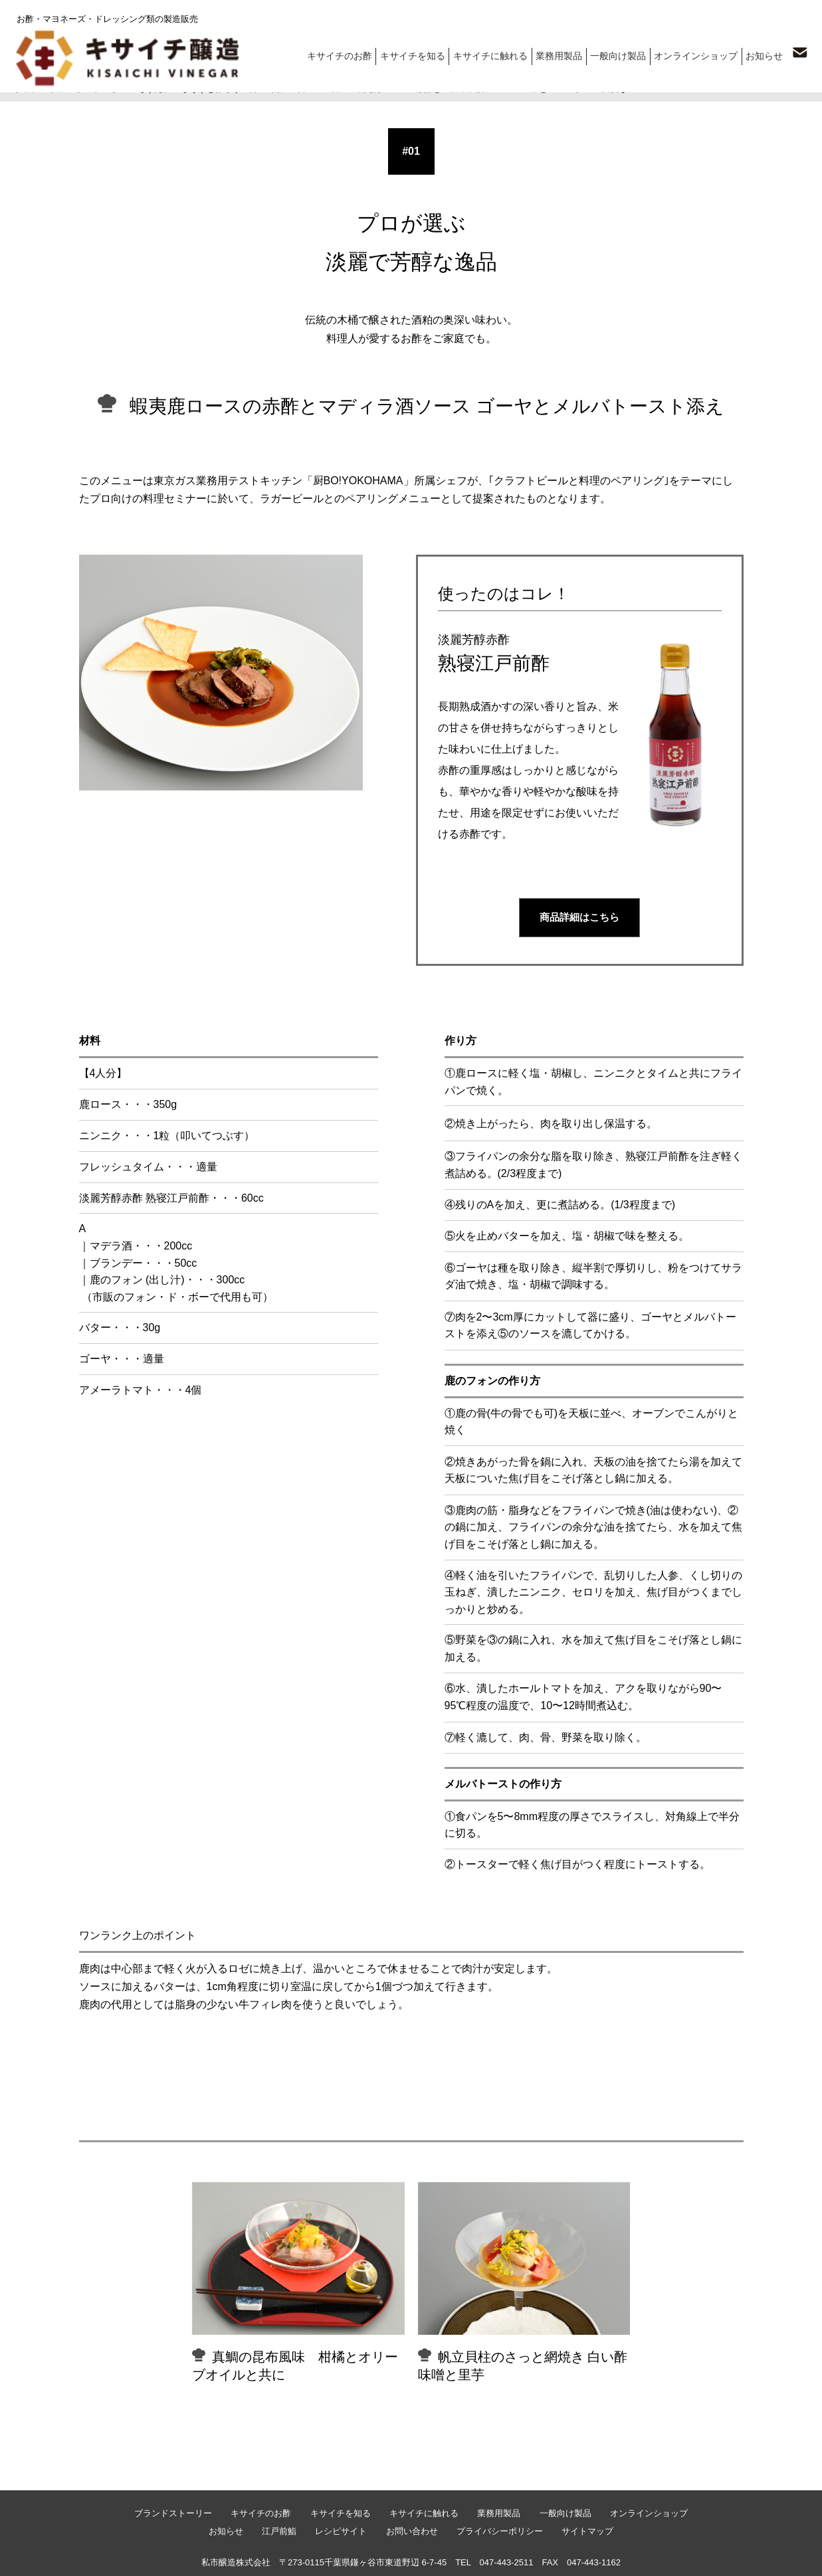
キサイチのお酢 (354, 53)
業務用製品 (565, 53)
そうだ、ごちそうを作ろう (189, 89)
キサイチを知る (424, 53)
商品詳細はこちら (579, 916)
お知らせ (763, 53)
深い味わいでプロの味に (297, 89)
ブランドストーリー (88, 89)
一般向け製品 (623, 53)
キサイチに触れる (499, 53)
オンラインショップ (697, 53)
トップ (26, 89)
